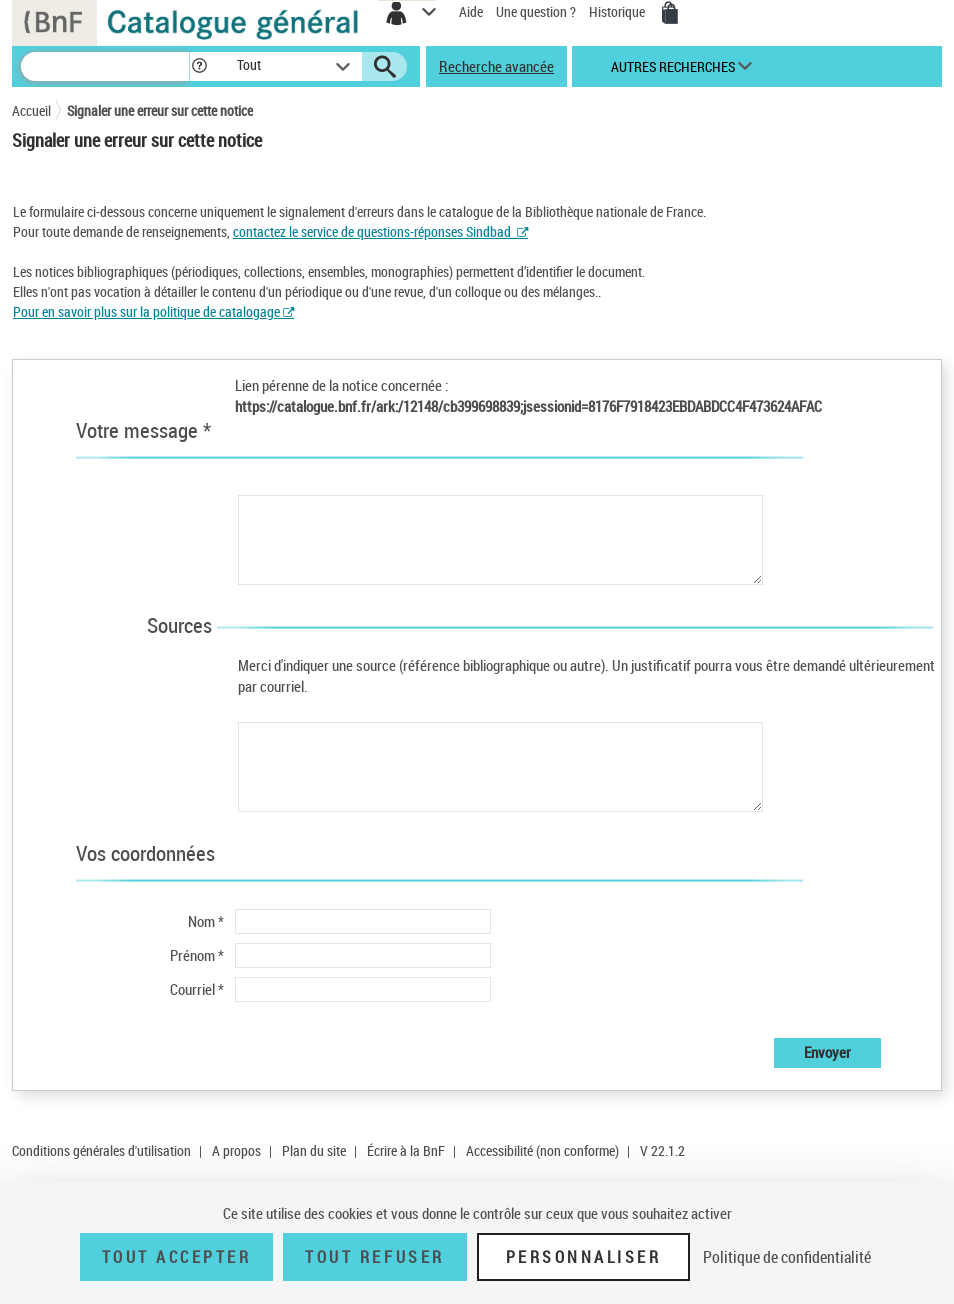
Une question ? (536, 11)
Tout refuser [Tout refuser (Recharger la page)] (374, 1257)
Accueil (31, 110)
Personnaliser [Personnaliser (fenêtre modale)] (584, 1257)
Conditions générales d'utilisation (101, 1150)
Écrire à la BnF (406, 1150)
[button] (199, 66)
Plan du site (314, 1150)
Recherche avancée (496, 66)
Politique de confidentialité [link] (787, 1257)
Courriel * (197, 989)
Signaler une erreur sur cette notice (160, 110)
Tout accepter (177, 1257)
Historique (618, 11)
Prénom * (197, 955)
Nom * (206, 921)
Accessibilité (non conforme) (542, 1150)
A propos (236, 1150)
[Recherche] (105, 66)
